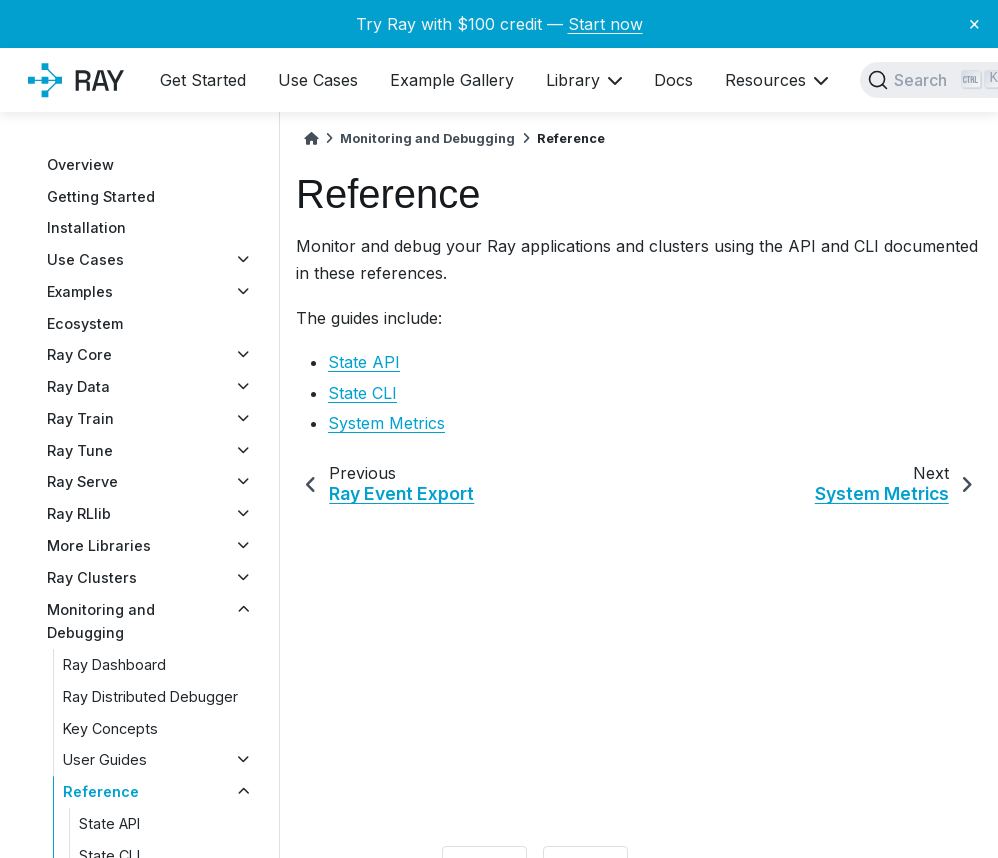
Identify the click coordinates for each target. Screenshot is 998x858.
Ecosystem (85, 323)
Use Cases (85, 259)
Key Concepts (110, 728)
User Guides (105, 759)
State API (109, 823)
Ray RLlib (79, 513)
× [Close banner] (974, 23)
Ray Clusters (92, 577)
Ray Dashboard (114, 664)
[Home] (311, 138)
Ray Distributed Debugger (150, 696)
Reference (101, 791)
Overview (80, 164)
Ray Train (80, 418)
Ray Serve (82, 481)
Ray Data (78, 386)
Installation (86, 227)
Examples (80, 291)
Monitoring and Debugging (101, 621)
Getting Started (101, 196)
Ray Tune (80, 450)
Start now (605, 24)
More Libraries (99, 545)
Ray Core (79, 354)
